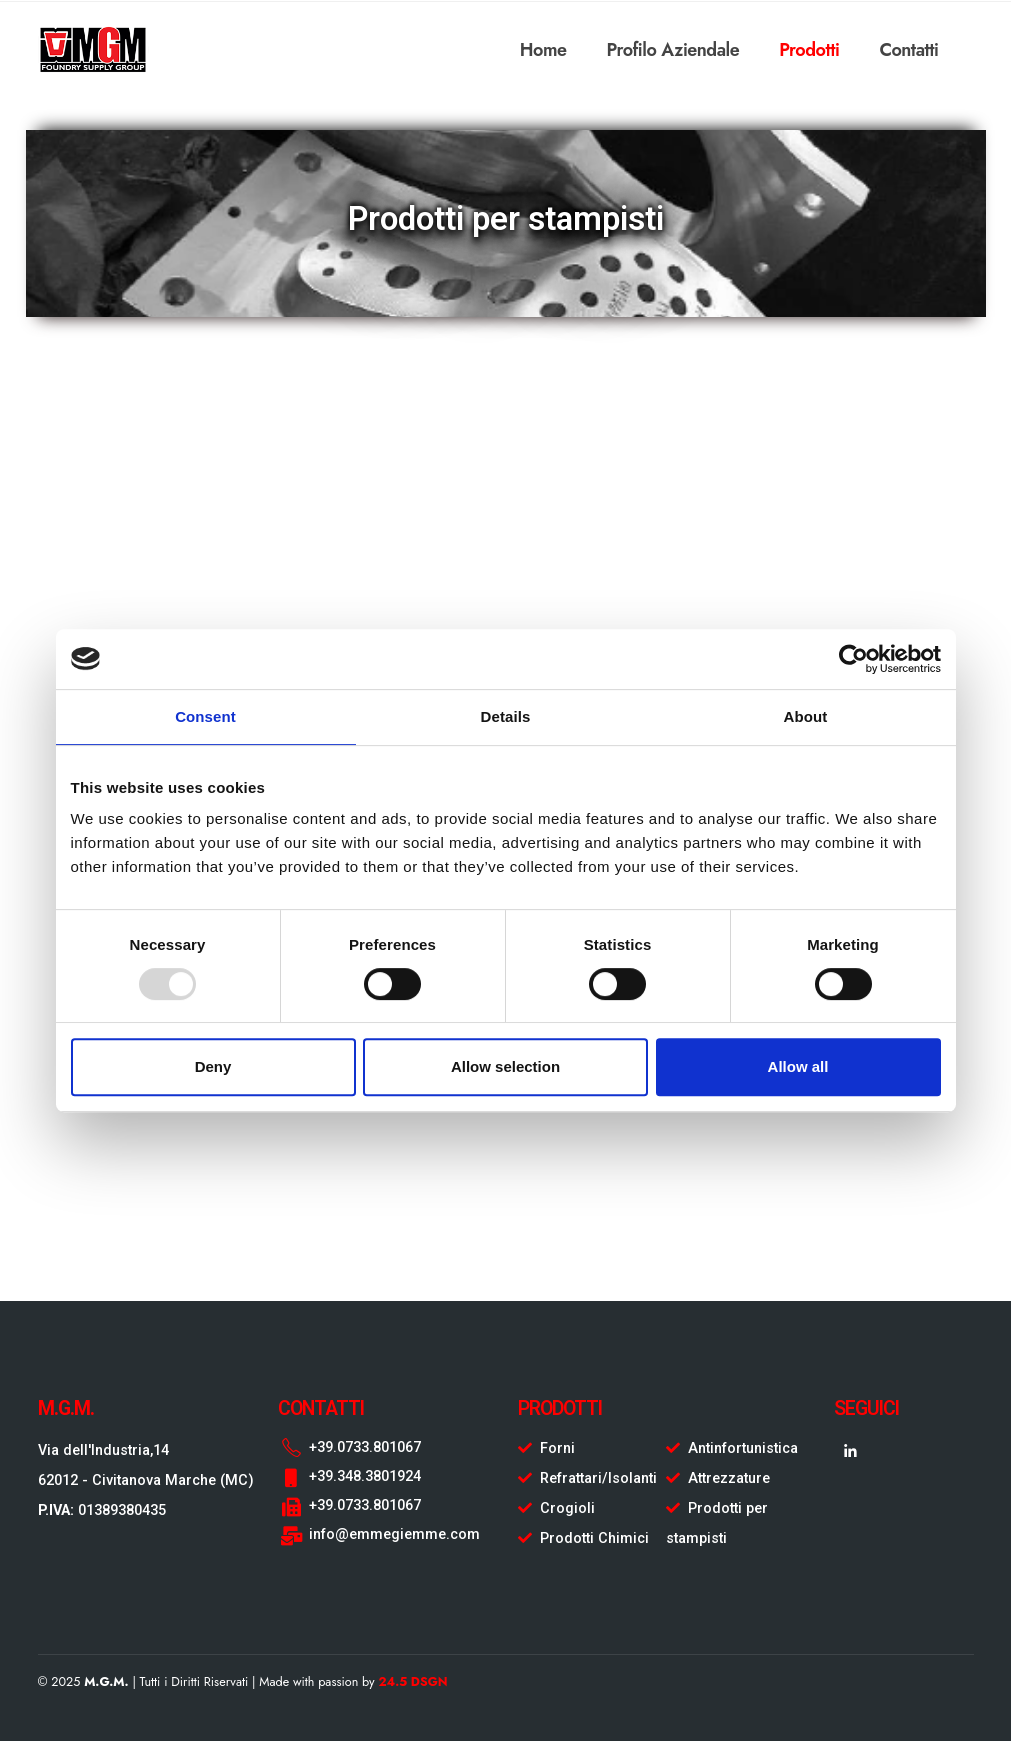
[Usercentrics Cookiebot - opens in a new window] (853, 659)
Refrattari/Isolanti (598, 1478)
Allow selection (505, 1066)
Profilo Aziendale (672, 50)
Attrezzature (729, 1478)
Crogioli (567, 1508)
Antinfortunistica (743, 1448)
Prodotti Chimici (594, 1538)
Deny (213, 1066)
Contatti (908, 50)
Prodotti (809, 50)
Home (543, 50)
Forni (557, 1448)
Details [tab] (506, 716)
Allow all (798, 1066)
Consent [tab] (205, 716)
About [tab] (806, 716)
